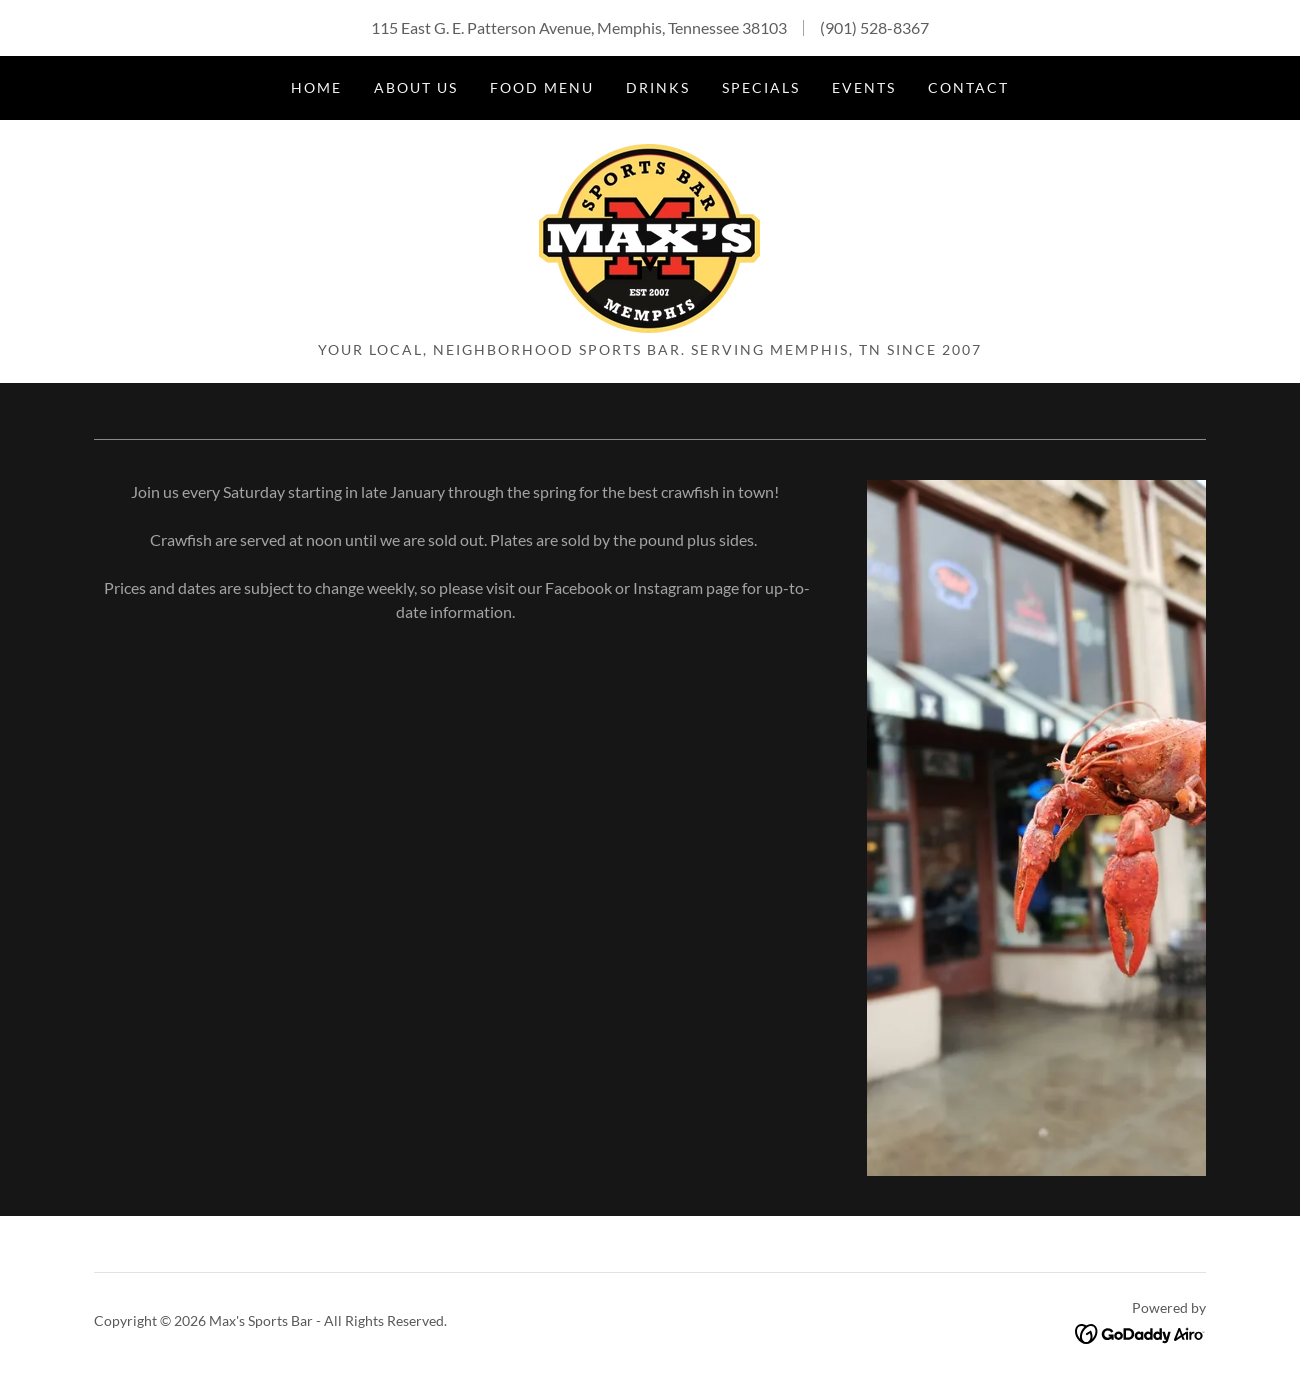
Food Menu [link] (542, 87)
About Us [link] (416, 87)
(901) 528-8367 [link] (874, 27)
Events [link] (864, 87)
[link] (649, 236)
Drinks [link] (658, 87)
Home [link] (316, 87)
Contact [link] (968, 87)
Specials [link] (761, 87)
